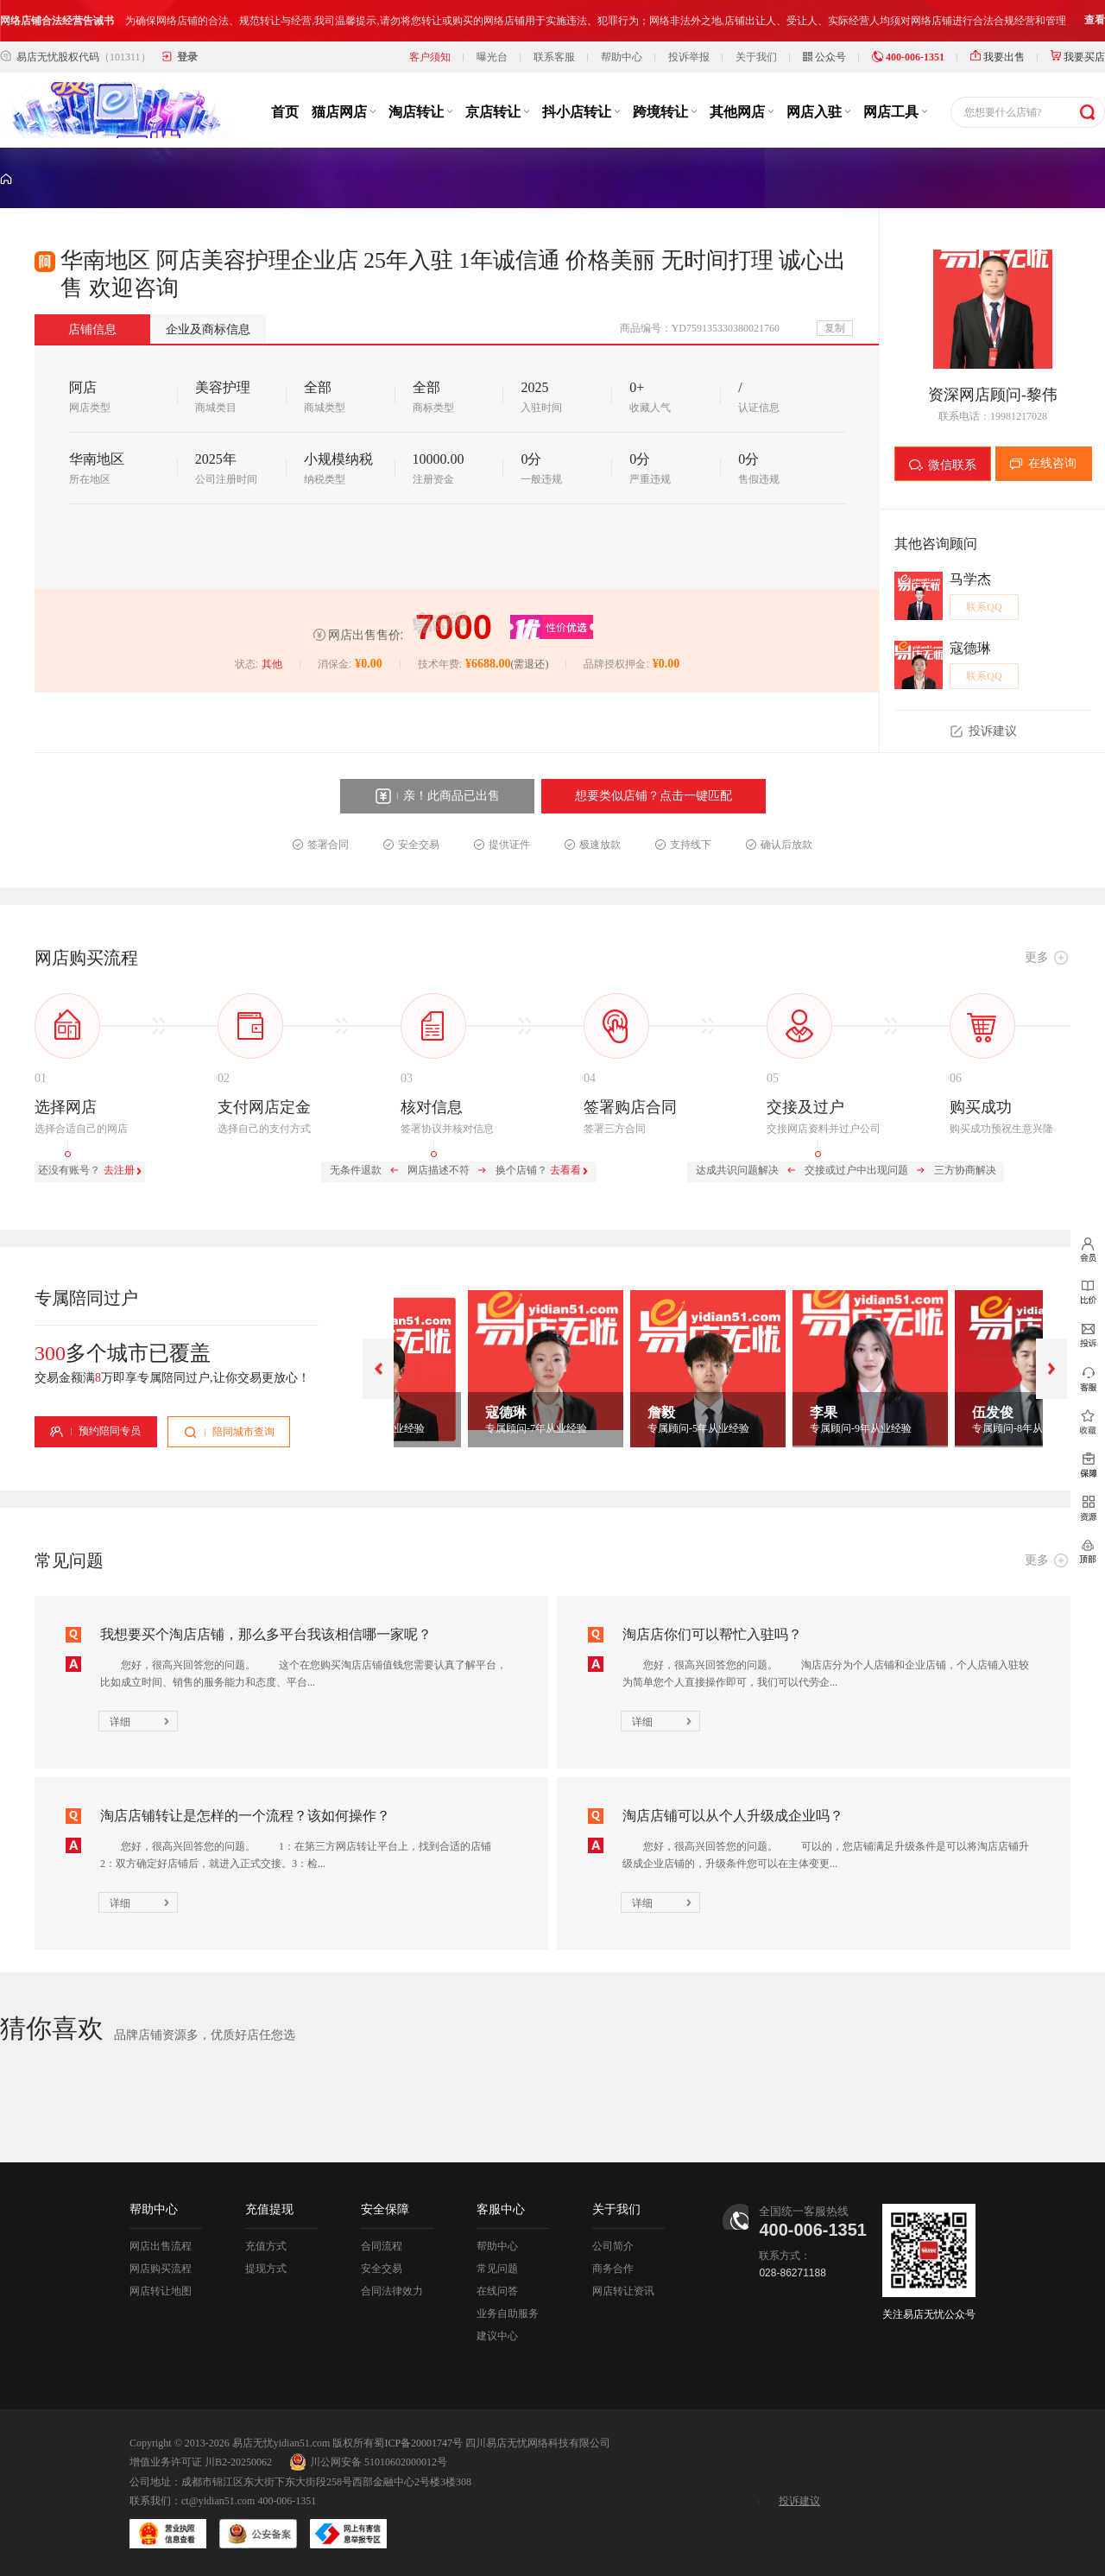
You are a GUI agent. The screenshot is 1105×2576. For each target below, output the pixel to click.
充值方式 (266, 2246)
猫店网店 (344, 111)
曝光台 (492, 57)
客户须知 (430, 57)
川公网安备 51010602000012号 (368, 2462)
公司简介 (613, 2246)
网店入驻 (818, 111)
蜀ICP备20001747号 (418, 2443)
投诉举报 (689, 57)
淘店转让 (420, 111)
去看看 (565, 1170)
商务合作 (613, 2269)
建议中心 (497, 2336)
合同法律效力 (392, 2291)
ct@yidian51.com (218, 2501)
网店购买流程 (160, 2269)
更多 (1037, 957)
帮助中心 (621, 57)
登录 (187, 57)
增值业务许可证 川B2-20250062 (200, 2462)
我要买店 (1078, 57)
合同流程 (381, 2246)
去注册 (119, 1170)
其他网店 (742, 111)
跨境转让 (665, 111)
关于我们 (756, 57)
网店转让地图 (160, 2291)
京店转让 (497, 111)
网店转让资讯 (623, 2291)
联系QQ (983, 607)
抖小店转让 (581, 111)
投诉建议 (799, 2501)
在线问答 (497, 2291)
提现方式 (266, 2269)
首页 (285, 111)
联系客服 (554, 57)
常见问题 (497, 2269)
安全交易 (381, 2269)
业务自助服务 (508, 2313)
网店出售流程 (160, 2246)
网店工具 (895, 111)
